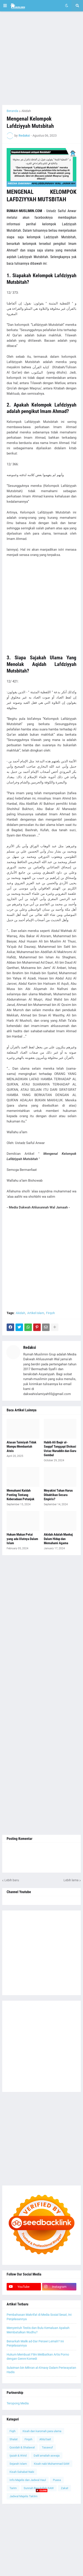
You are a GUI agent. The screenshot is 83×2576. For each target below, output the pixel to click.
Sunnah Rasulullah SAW (39, 2488)
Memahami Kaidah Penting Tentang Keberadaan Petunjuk (20, 1495)
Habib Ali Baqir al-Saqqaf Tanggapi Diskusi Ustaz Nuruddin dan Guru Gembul (60, 1448)
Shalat (13, 2439)
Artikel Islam (35, 1313)
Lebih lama (71, 1880)
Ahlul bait (45, 2439)
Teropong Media (18, 2403)
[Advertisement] (41, 58)
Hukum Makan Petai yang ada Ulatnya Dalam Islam (22, 1539)
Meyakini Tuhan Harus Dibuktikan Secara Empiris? (58, 1495)
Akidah (26, 110)
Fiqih (12, 2431)
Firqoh (50, 1313)
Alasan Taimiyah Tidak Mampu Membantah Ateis (21, 1446)
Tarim (13, 2488)
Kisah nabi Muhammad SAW (51, 2463)
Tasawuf (47, 2447)
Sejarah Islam (18, 2463)
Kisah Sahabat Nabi (22, 2471)
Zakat (64, 2488)
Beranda (12, 110)
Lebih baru (11, 1880)
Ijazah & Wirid (18, 2455)
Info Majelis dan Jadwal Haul (28, 2480)
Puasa (57, 2480)
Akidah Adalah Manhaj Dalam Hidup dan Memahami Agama (58, 1539)
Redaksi (29, 1347)
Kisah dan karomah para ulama (42, 2431)
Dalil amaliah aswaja (47, 2455)
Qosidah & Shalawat (22, 2447)
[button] (5, 5)
